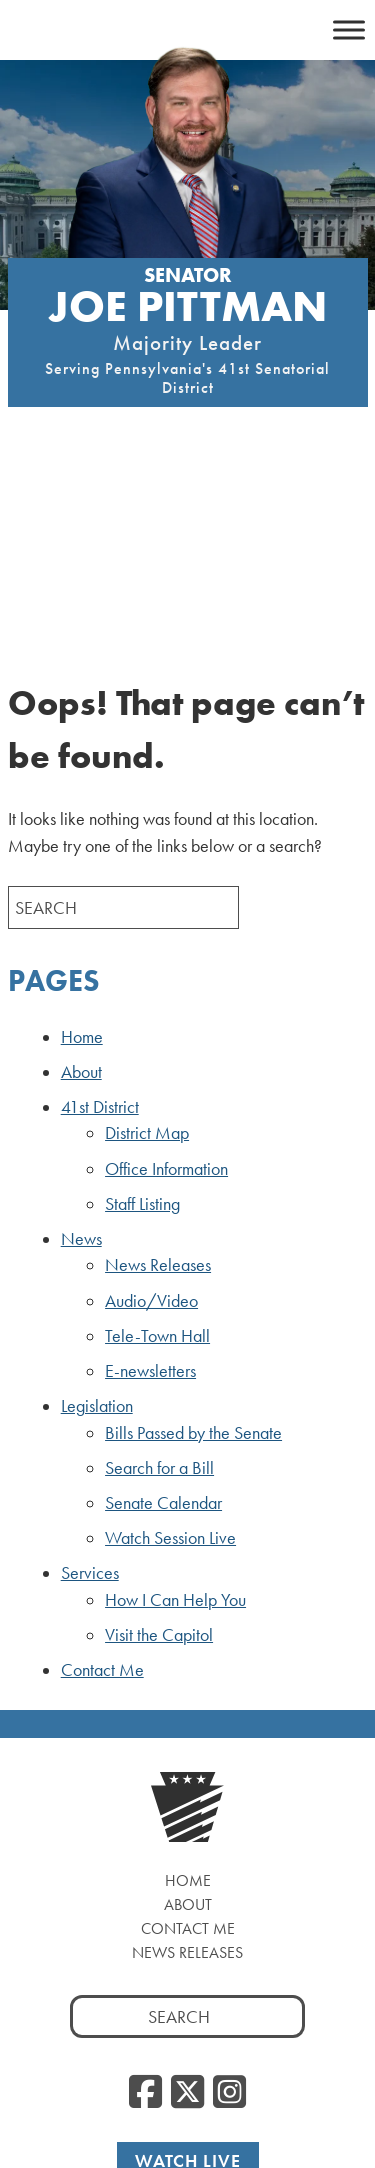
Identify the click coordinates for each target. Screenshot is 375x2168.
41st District (100, 913)
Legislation (97, 1212)
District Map (147, 939)
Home (82, 842)
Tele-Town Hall (157, 1141)
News (81, 1045)
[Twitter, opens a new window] (187, 1899)
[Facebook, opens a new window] (145, 1899)
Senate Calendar (163, 1309)
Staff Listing (142, 1009)
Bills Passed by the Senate (193, 1238)
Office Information (166, 974)
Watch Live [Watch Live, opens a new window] (188, 1966)
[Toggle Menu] (349, 29)
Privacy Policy (268, 2091)
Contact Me (102, 1476)
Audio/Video (151, 1106)
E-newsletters (150, 1177)
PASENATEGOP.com (132, 2091)
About (81, 878)
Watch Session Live (170, 1344)
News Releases (158, 1071)
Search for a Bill (159, 1273)
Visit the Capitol (159, 1441)
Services (90, 1379)
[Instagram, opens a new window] (229, 1899)
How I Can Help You (175, 1405)
